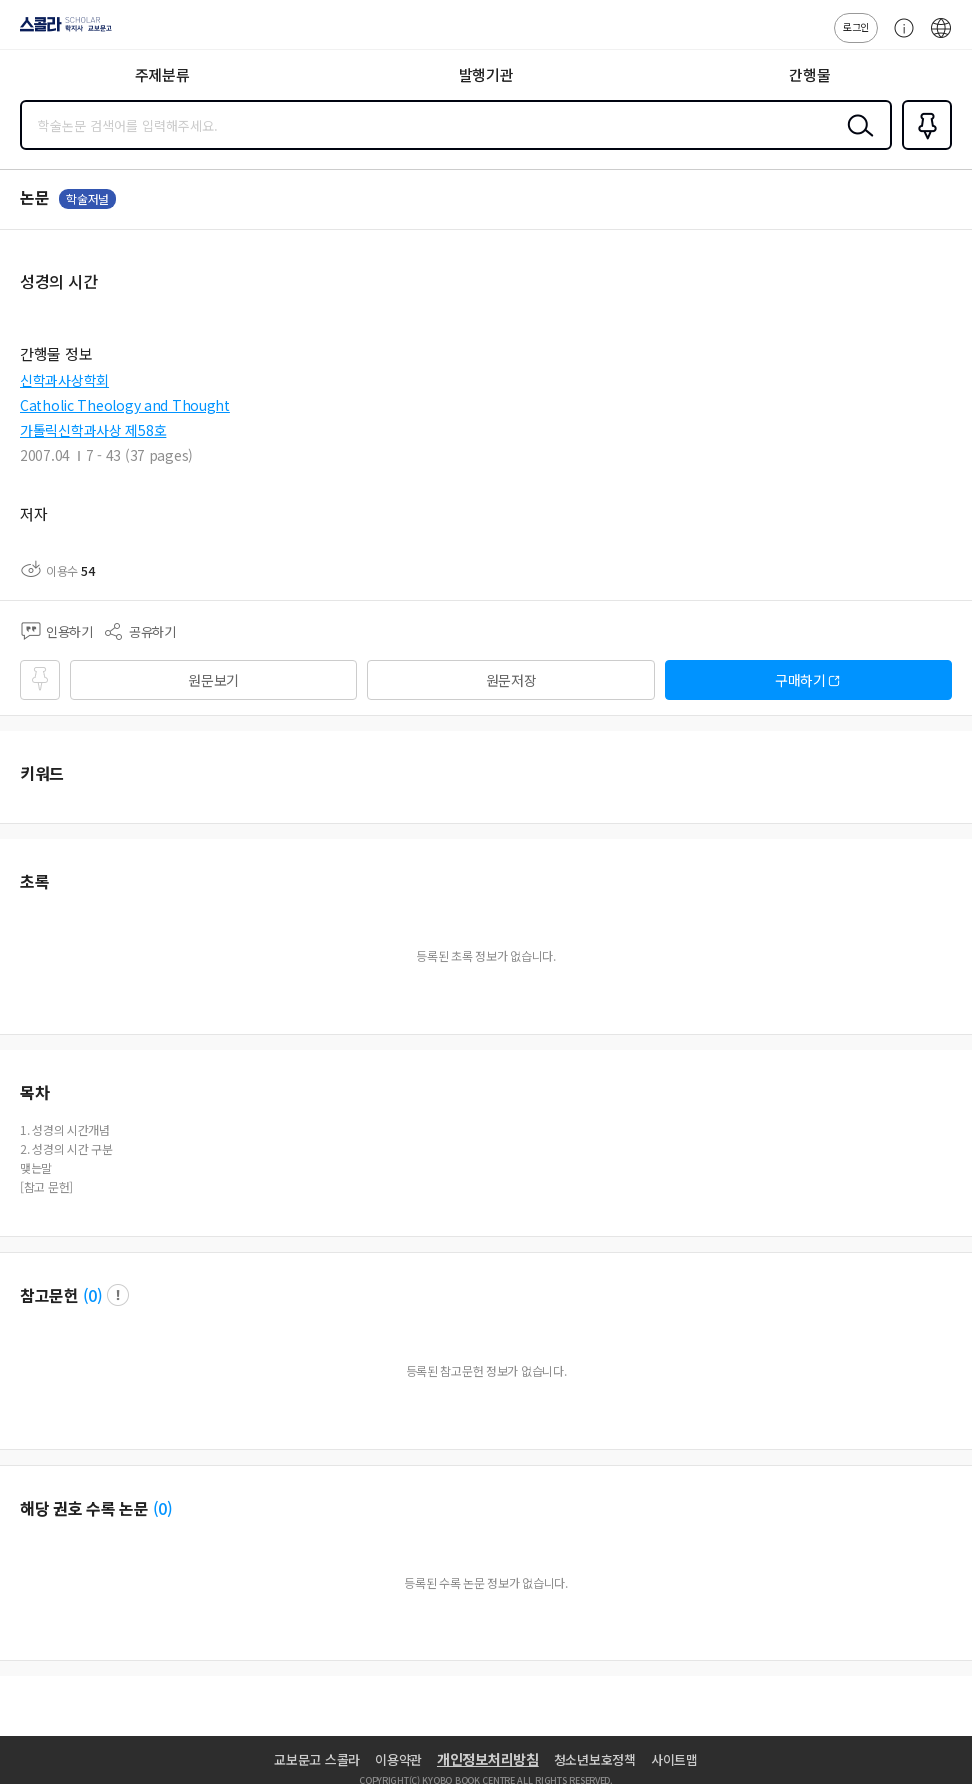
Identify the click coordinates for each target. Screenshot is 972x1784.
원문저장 (511, 680)
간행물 (809, 74)
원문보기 (213, 680)
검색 (856, 141)
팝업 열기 (118, 1295)
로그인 (856, 26)
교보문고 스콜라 (317, 1759)
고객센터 (899, 38)
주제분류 (162, 74)
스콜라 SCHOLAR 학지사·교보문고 (60, 31)
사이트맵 (674, 1759)
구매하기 (800, 680)
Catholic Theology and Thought (125, 405)
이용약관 (398, 1759)
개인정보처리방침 (488, 1759)
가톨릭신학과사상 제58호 (93, 430)
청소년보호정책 (595, 1759)
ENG (941, 38)
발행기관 (486, 74)
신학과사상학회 (64, 380)
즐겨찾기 (923, 148)
